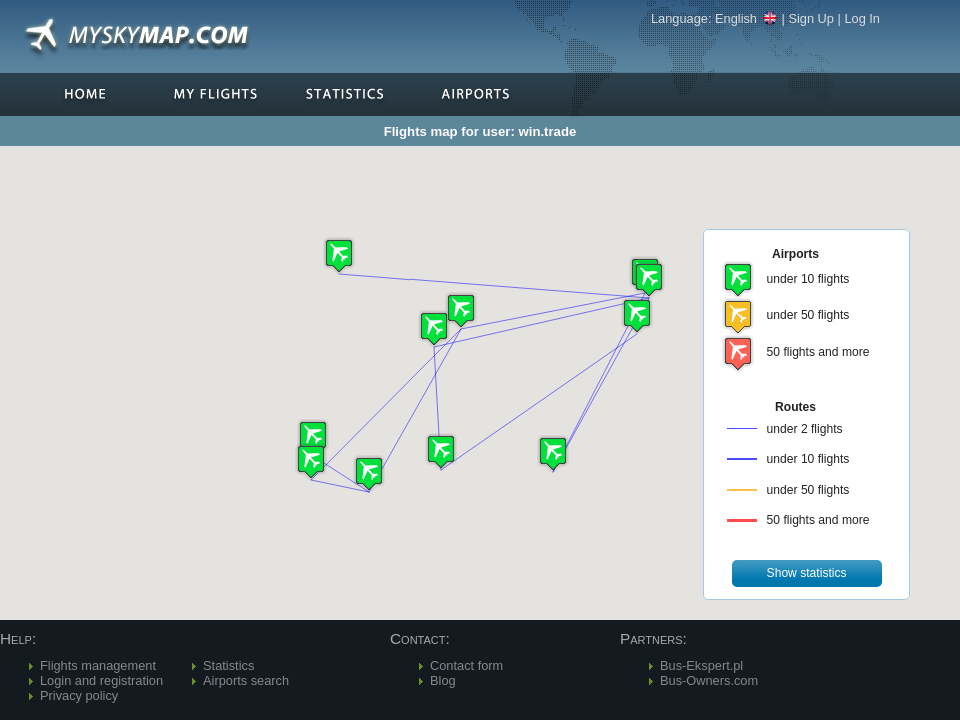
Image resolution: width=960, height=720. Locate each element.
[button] (649, 279)
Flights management (98, 665)
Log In (862, 18)
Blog (443, 680)
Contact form (466, 665)
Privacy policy (79, 695)
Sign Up (811, 18)
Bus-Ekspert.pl (701, 665)
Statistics (228, 665)
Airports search (246, 680)
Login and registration (101, 680)
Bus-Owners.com (709, 680)
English (746, 18)
